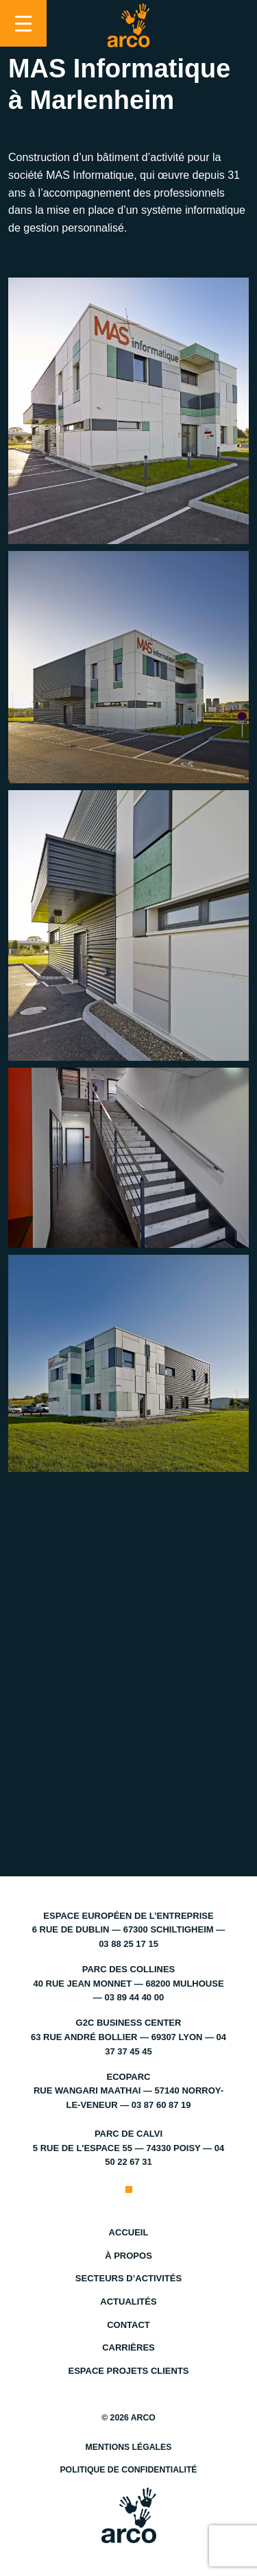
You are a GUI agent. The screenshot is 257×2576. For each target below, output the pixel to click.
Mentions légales (129, 2447)
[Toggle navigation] (23, 23)
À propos (128, 2255)
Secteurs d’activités (128, 2278)
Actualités (128, 2301)
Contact (128, 2325)
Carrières (128, 2347)
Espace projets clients (128, 2371)
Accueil (129, 2232)
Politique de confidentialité (128, 2470)
